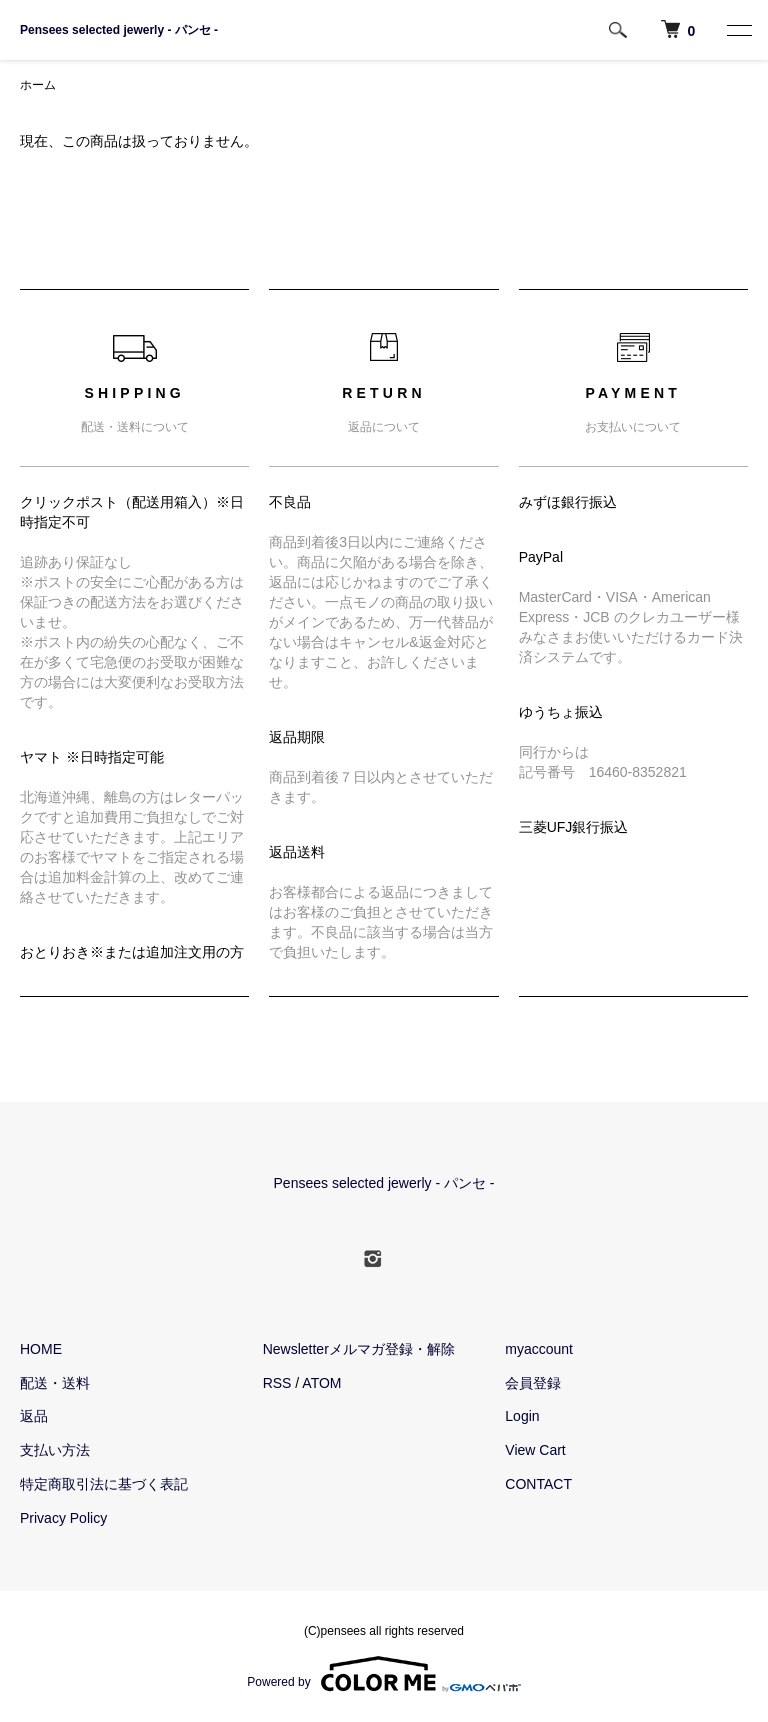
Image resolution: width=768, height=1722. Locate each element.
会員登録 (533, 1383)
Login (522, 1416)
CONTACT (538, 1484)
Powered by (383, 1674)
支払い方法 (55, 1450)
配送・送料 (55, 1383)
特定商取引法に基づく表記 (104, 1484)
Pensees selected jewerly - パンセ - (119, 30)
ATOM (321, 1383)
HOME (41, 1349)
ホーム (38, 85)
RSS (277, 1383)
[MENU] (738, 30)
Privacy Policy (63, 1518)
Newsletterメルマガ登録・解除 (359, 1349)
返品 (34, 1416)
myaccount (539, 1349)
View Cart (535, 1450)
